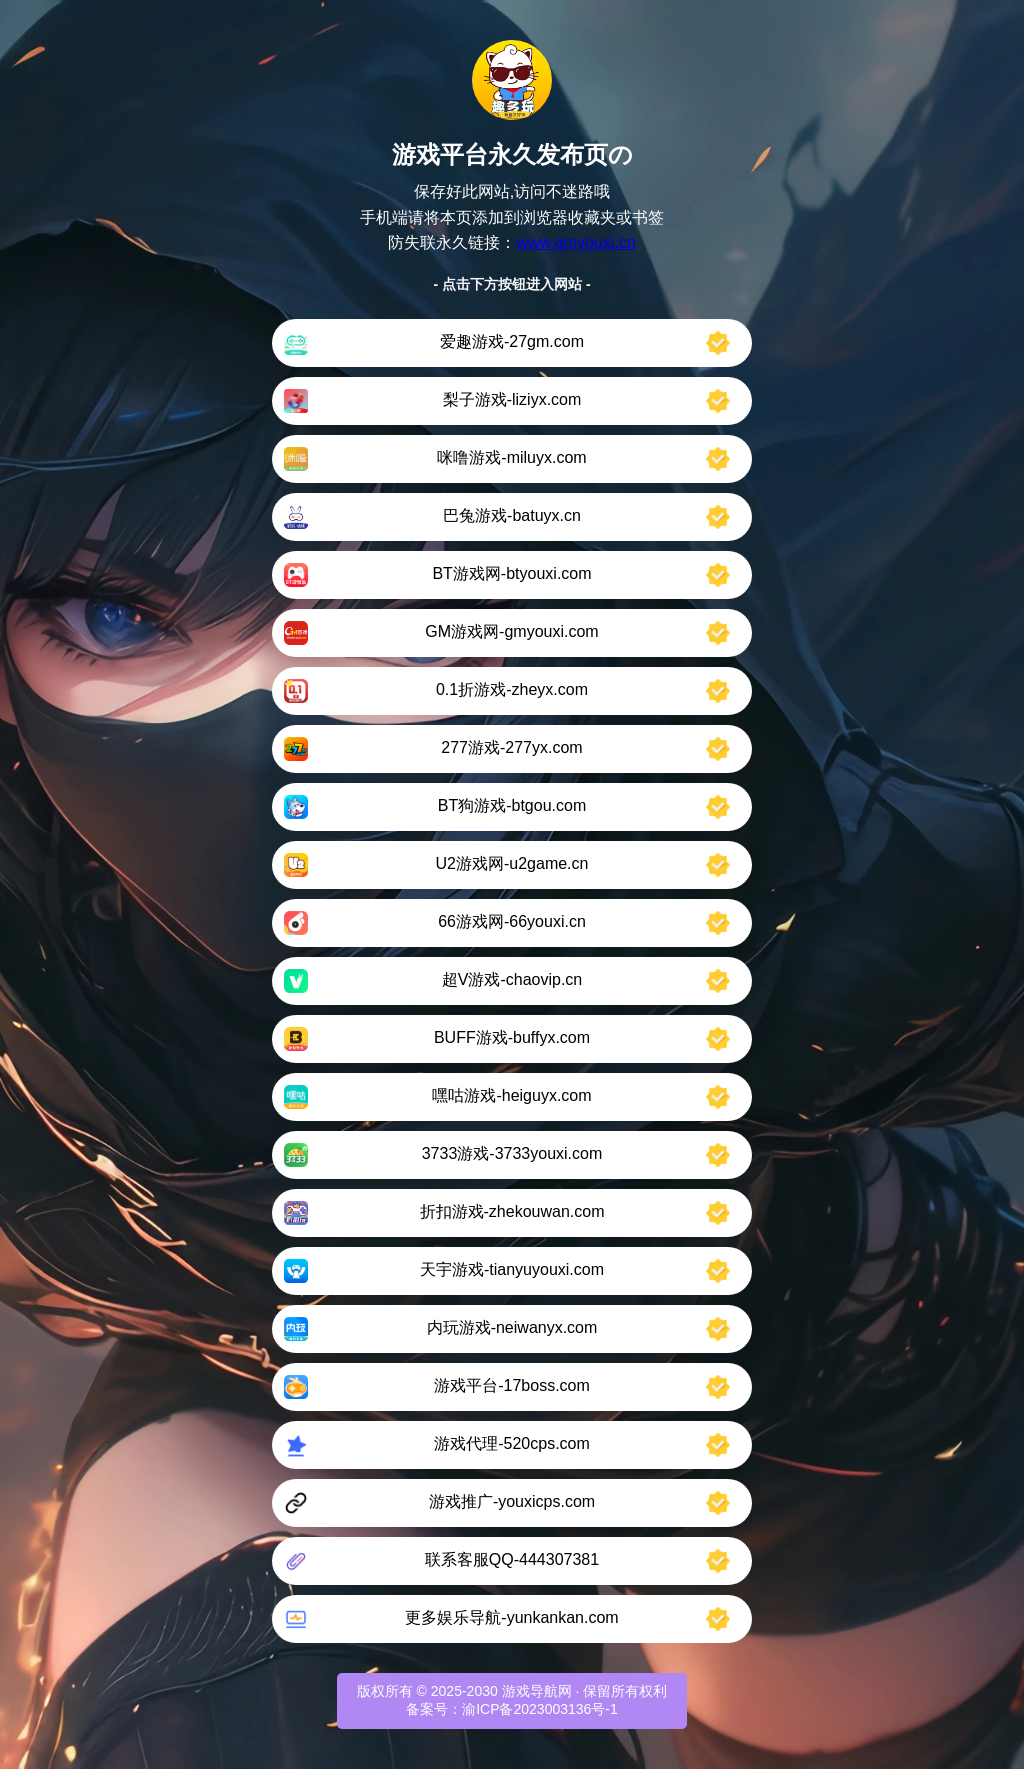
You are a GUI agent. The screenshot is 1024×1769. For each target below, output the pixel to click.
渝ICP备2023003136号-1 (540, 1709)
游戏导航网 (537, 1691)
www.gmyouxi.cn (575, 242)
